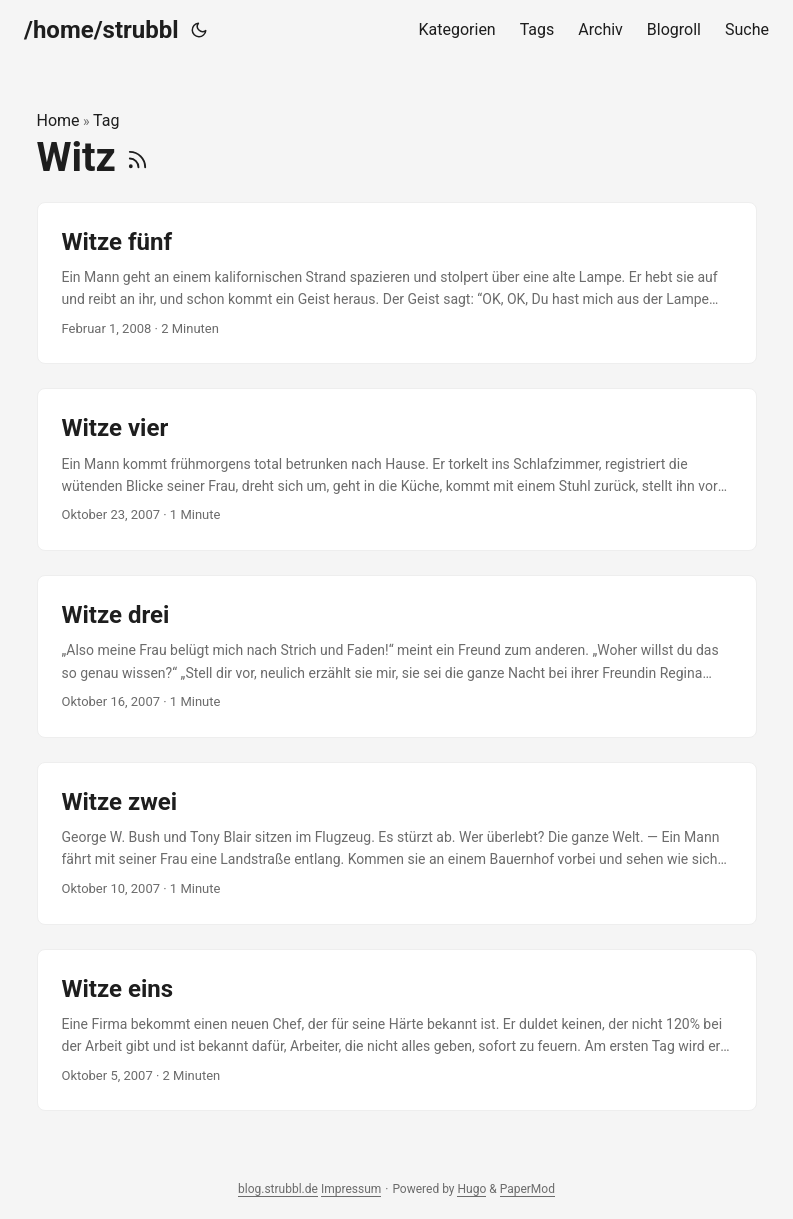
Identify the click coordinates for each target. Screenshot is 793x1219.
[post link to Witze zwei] (397, 843)
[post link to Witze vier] (397, 469)
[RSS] (137, 157)
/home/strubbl (101, 30)
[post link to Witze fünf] (397, 283)
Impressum (351, 1189)
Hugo (471, 1189)
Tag (106, 120)
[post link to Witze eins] (397, 1030)
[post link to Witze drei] (397, 656)
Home (58, 120)
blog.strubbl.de (278, 1189)
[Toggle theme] (199, 30)
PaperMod (527, 1189)
